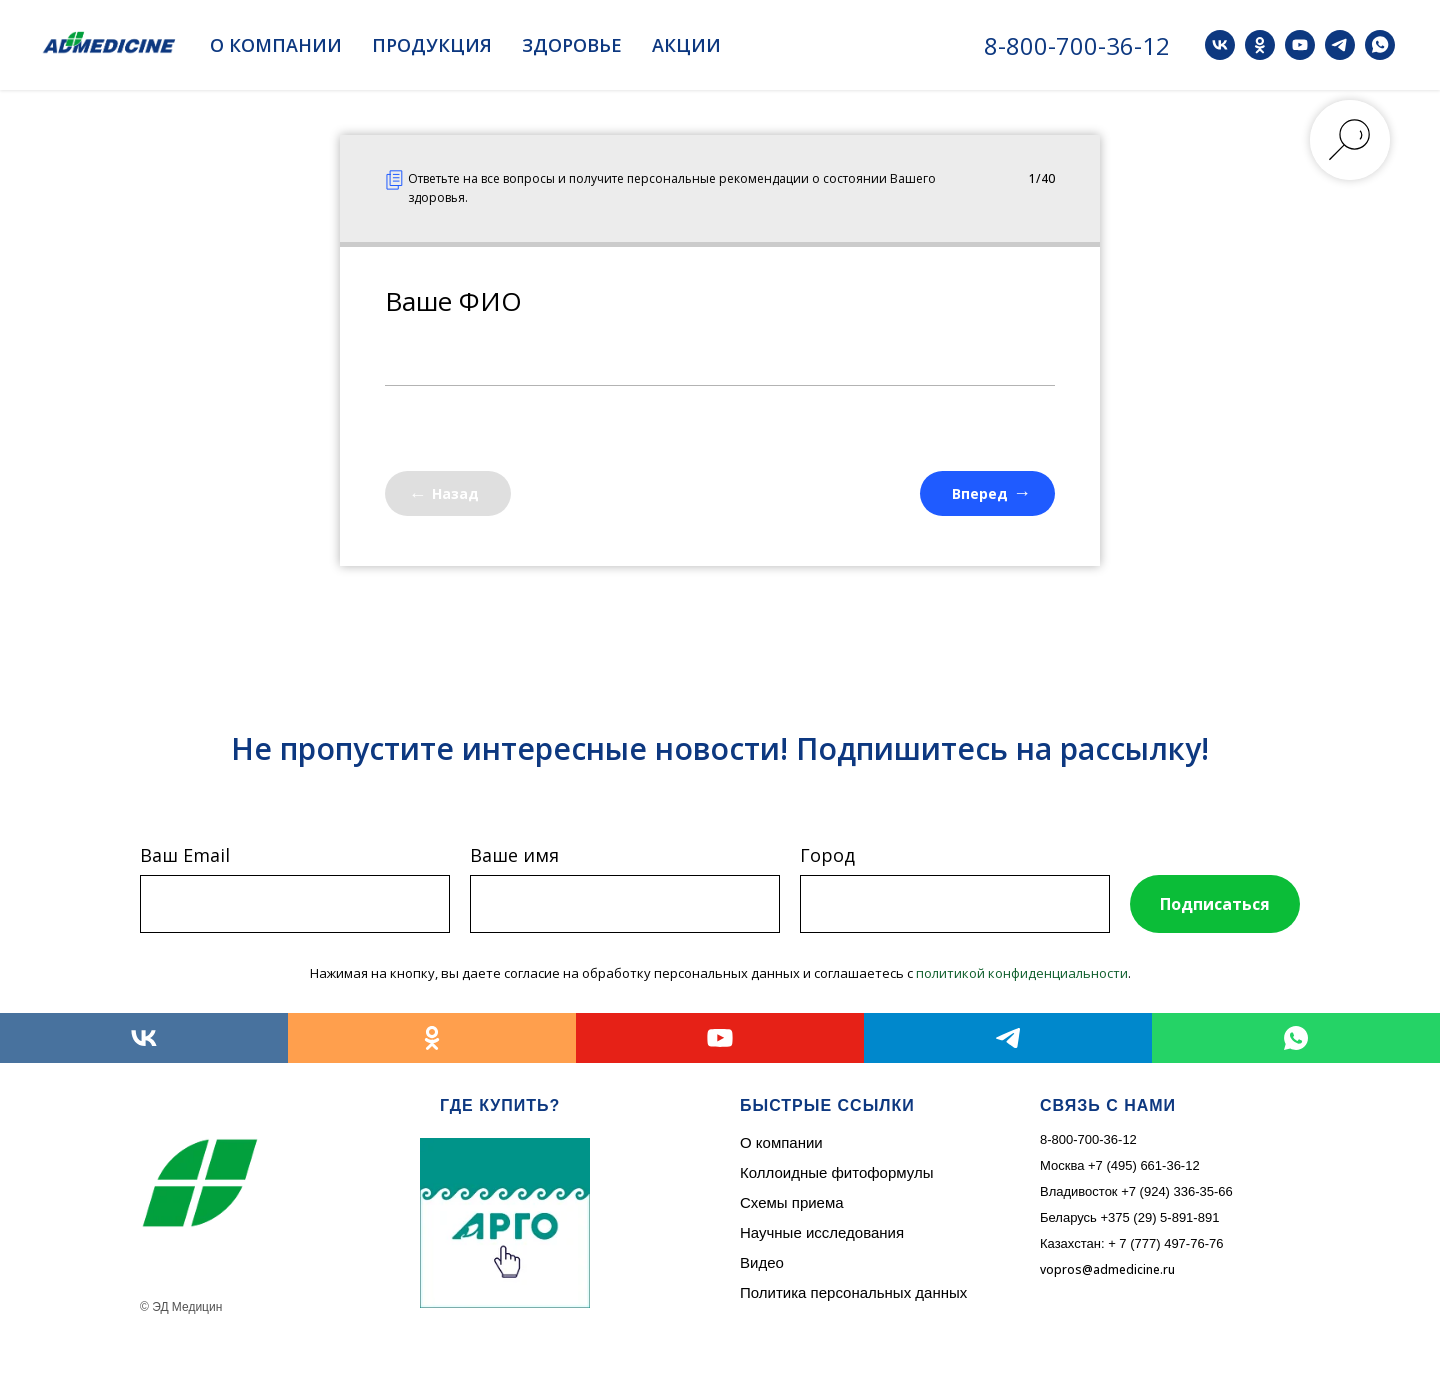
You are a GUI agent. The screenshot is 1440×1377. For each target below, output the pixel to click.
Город (827, 855)
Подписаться (1215, 904)
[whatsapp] (1380, 45)
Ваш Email (185, 855)
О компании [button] (276, 45)
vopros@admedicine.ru (1107, 1269)
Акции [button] (686, 45)
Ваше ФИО (453, 301)
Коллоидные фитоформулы (836, 1172)
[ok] (1260, 45)
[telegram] (1340, 45)
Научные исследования (822, 1232)
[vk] (1220, 45)
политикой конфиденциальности (1022, 973)
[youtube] (1300, 45)
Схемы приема (792, 1202)
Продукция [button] (432, 45)
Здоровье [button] (572, 45)
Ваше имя (514, 855)
